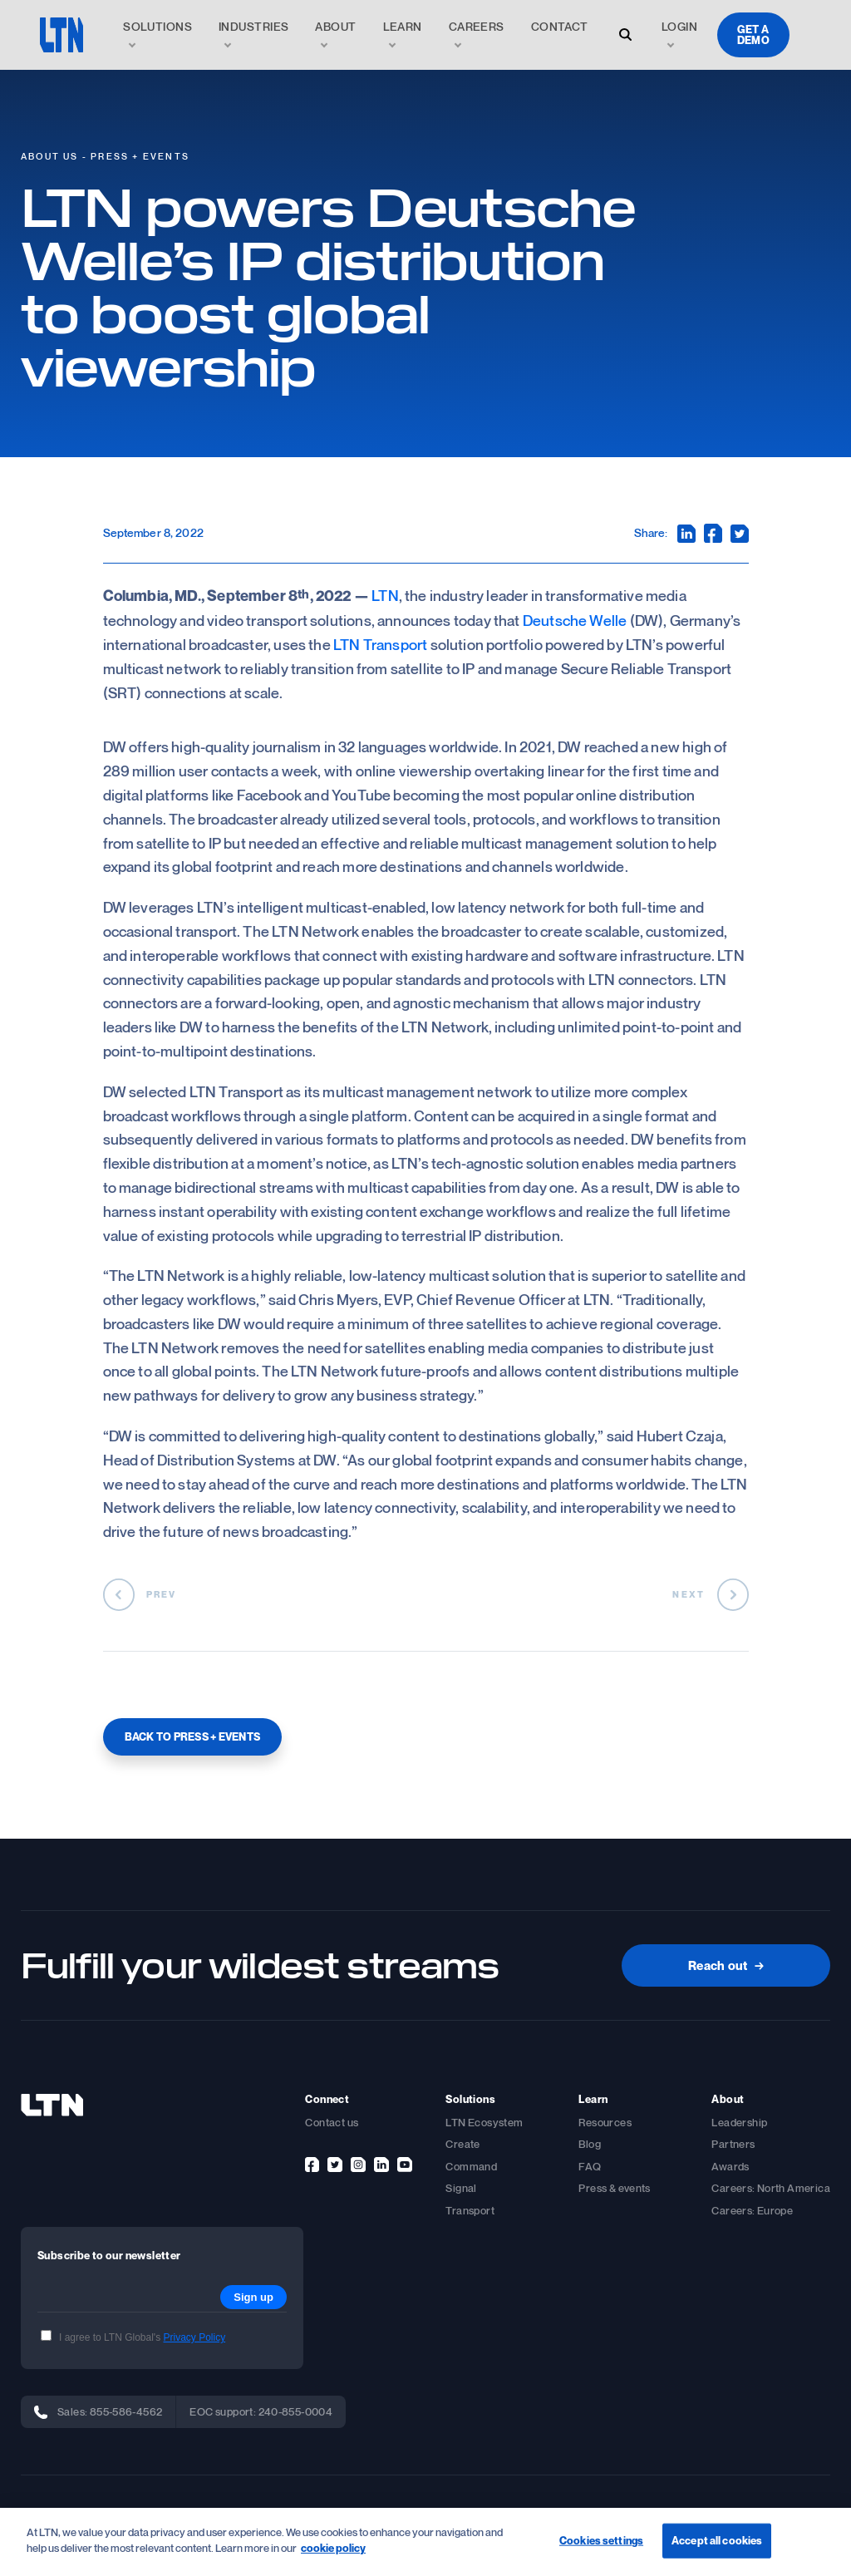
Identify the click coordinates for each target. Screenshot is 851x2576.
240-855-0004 (295, 2411)
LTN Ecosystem (484, 2122)
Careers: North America (770, 2187)
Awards (730, 2166)
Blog (589, 2143)
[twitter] (334, 2164)
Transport (469, 2210)
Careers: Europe (752, 2210)
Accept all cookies (716, 2540)
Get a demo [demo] (753, 34)
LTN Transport (380, 644)
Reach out (726, 1965)
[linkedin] (381, 2164)
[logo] (61, 35)
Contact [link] (559, 26)
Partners (733, 2143)
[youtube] (404, 2164)
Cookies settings (601, 2540)
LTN (385, 595)
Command (471, 2166)
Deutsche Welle (575, 620)
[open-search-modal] (625, 34)
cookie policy (333, 2548)
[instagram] (358, 2164)
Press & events (614, 2187)
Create (462, 2143)
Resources (605, 2122)
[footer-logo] (52, 2105)
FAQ (589, 2166)
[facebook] (312, 2164)
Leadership (739, 2122)
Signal (460, 2187)
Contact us (331, 2122)
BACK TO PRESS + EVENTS (193, 1736)
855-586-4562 (126, 2411)
